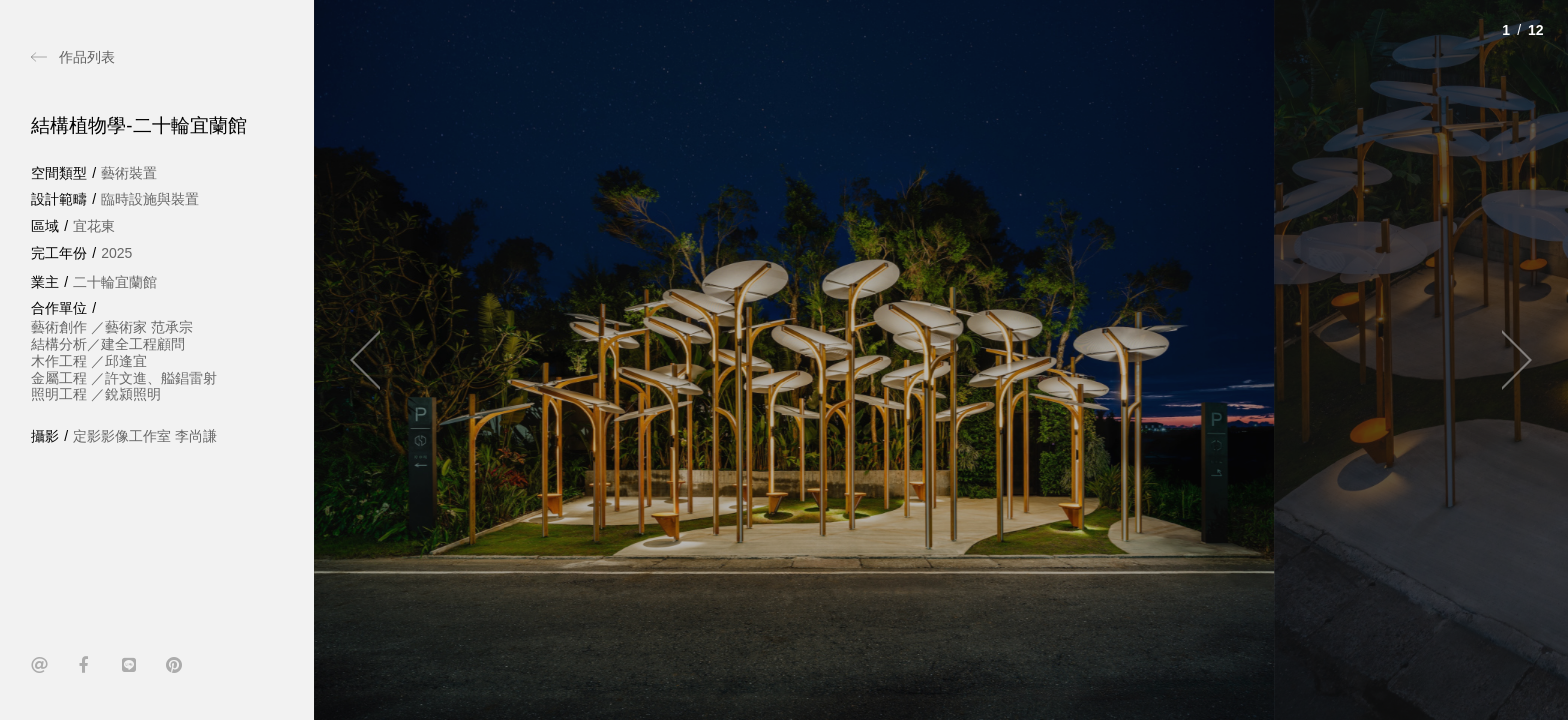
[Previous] (374, 360)
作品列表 (87, 57)
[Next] (1508, 360)
